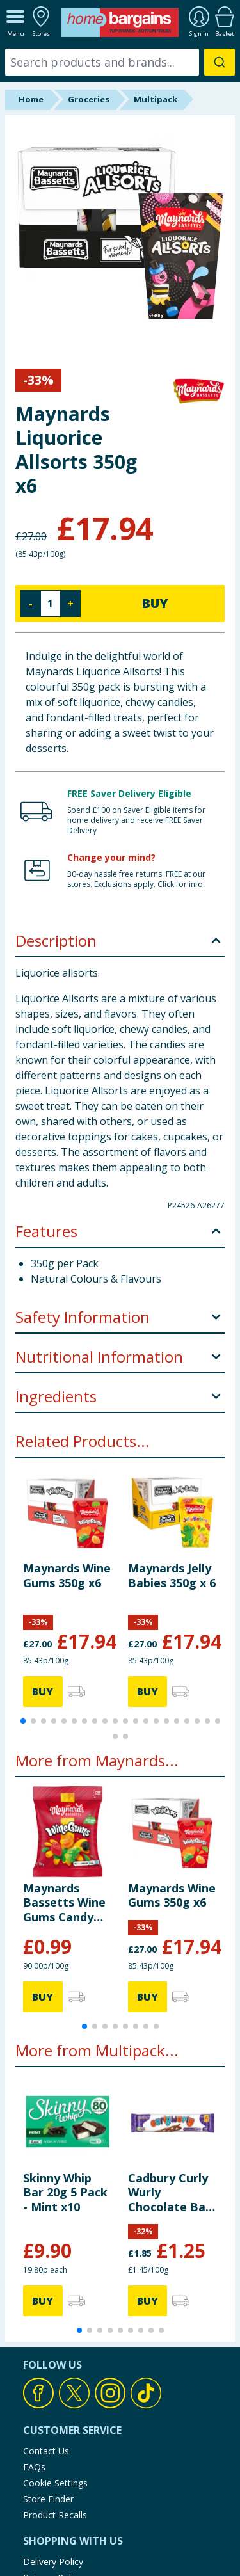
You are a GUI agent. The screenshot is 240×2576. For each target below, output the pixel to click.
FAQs (34, 2467)
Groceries (88, 99)
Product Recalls (55, 2515)
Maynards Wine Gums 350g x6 (67, 1575)
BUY (154, 603)
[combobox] (120, 62)
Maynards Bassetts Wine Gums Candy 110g (64, 1902)
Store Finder (48, 2499)
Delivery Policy (53, 2562)
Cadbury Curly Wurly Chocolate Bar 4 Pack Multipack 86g (169, 2192)
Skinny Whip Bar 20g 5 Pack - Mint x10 (65, 2192)
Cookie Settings (55, 2483)
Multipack (155, 99)
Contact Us (46, 2451)
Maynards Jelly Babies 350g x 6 (172, 1575)
